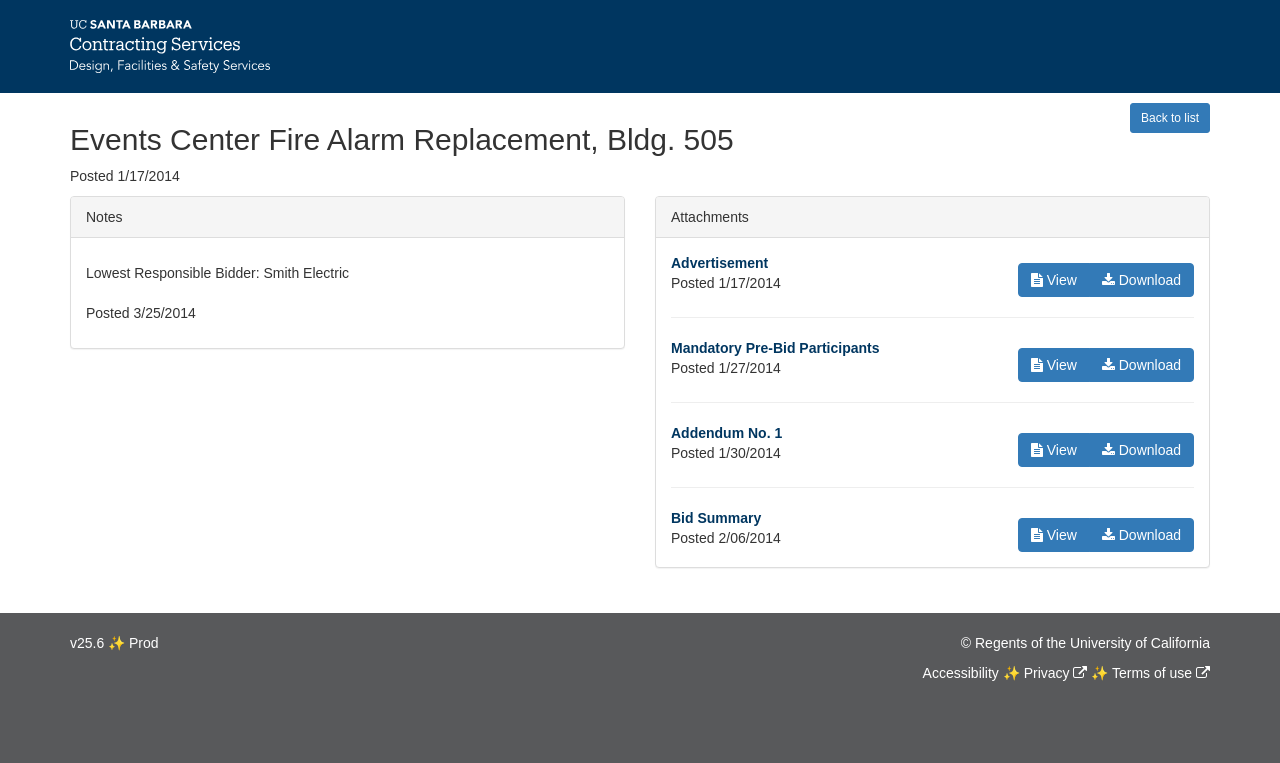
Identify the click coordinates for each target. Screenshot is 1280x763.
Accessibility (961, 673)
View (1054, 280)
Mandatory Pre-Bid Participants (775, 348)
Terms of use (1152, 673)
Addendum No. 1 (726, 433)
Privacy (1047, 673)
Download (1141, 280)
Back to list (1170, 118)
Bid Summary (716, 518)
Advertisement (719, 263)
